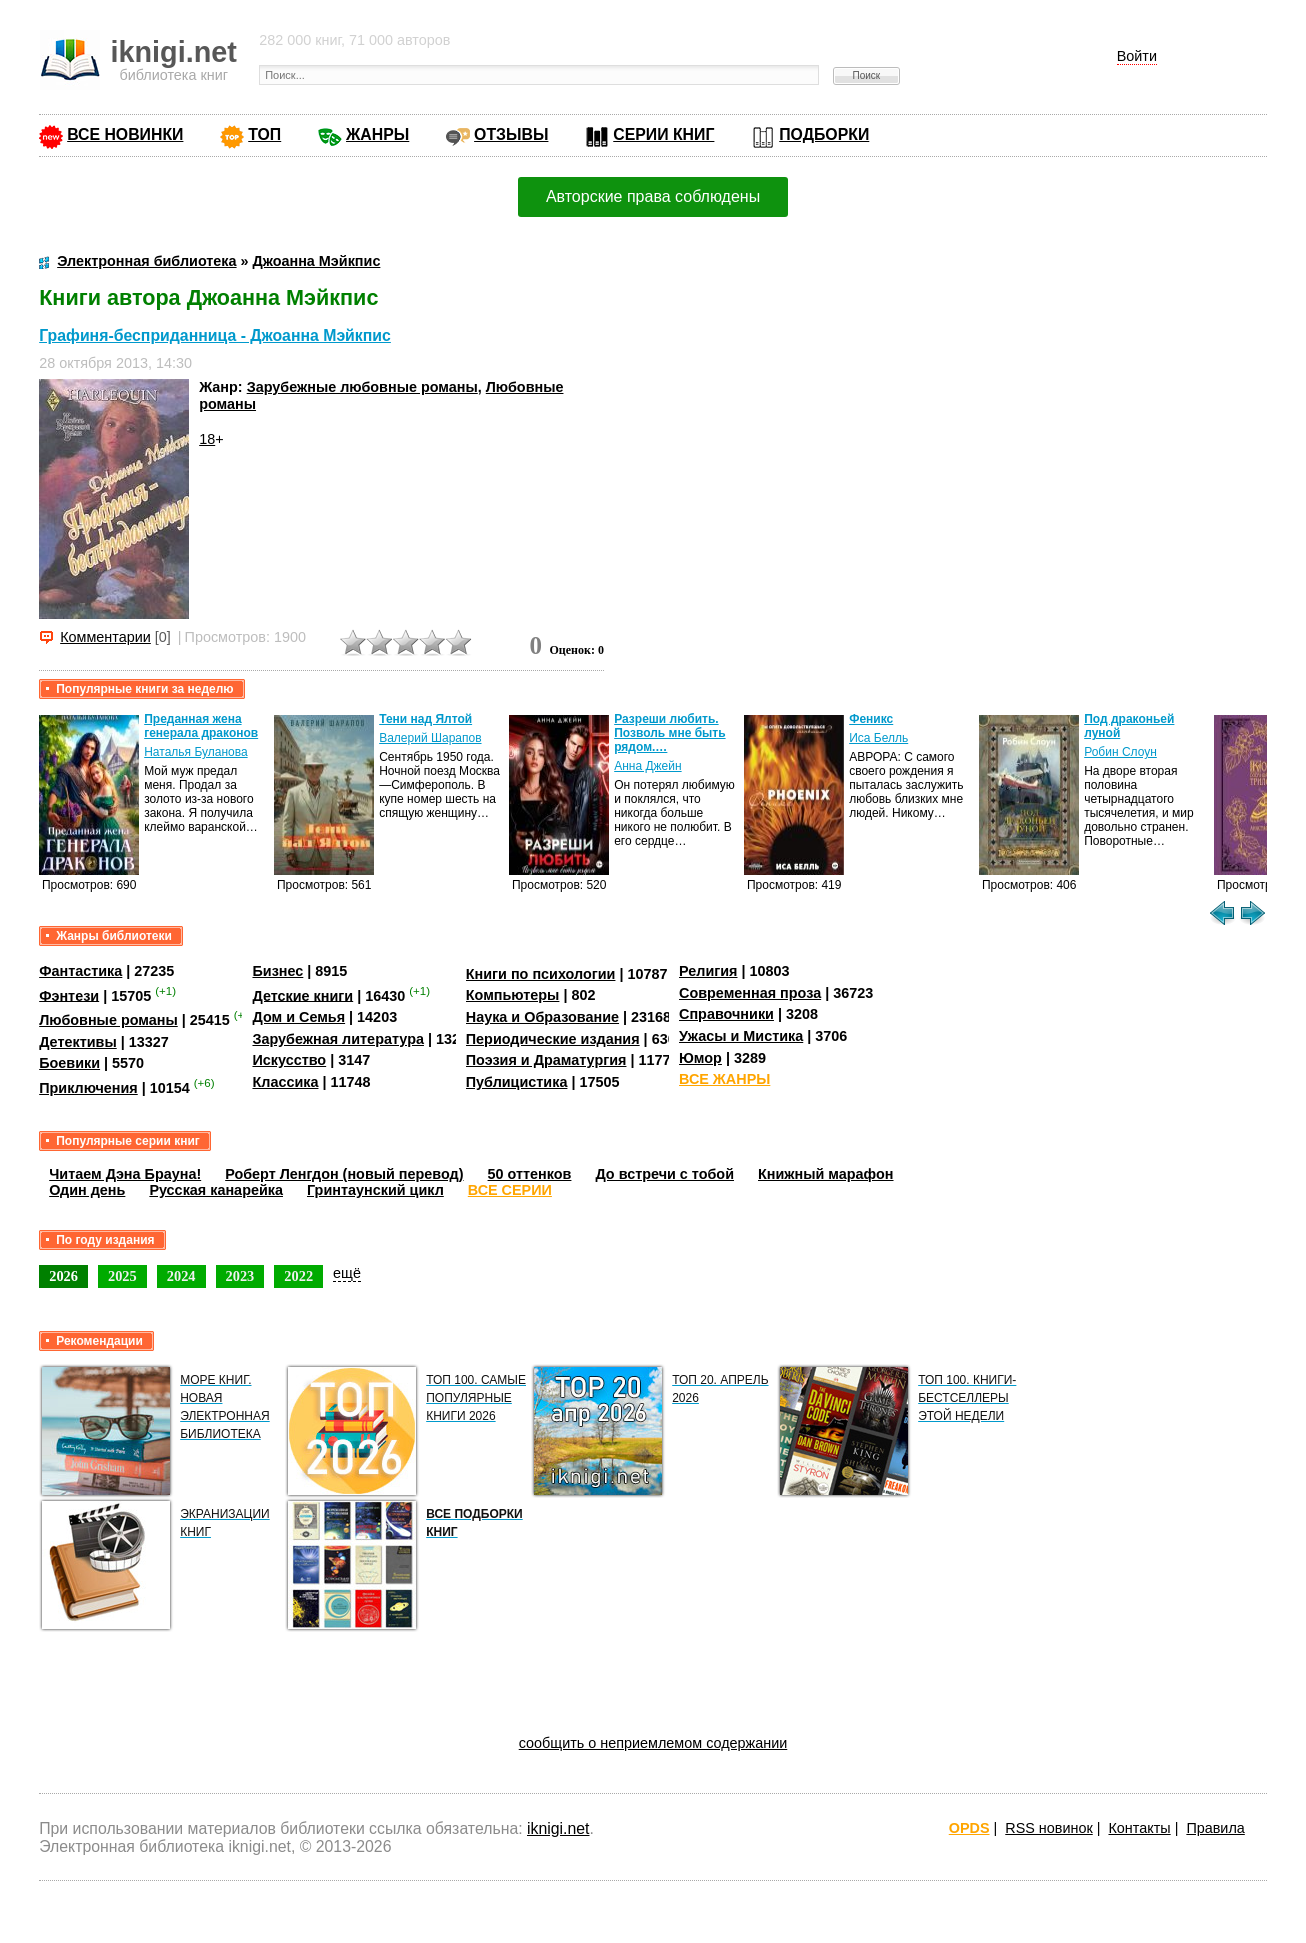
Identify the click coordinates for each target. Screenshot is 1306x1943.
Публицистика (517, 1082)
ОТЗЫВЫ (511, 134)
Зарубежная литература (337, 1039)
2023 (240, 1276)
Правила (1215, 1828)
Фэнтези (69, 995)
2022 (298, 1276)
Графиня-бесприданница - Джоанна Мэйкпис (215, 335)
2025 (122, 1276)
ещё (347, 1273)
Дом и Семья (298, 1017)
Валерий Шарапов (430, 738)
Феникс (871, 719)
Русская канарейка (216, 1190)
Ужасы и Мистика (741, 1036)
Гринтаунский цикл (375, 1190)
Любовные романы (108, 1020)
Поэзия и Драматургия (546, 1060)
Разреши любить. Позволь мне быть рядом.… (669, 733)
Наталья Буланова (195, 752)
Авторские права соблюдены (653, 196)
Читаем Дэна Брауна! (125, 1174)
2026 (63, 1276)
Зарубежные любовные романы (362, 387)
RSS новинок (1048, 1828)
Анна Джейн (647, 766)
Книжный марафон (826, 1174)
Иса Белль (878, 738)
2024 (181, 1276)
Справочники (726, 1014)
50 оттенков (530, 1174)
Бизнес (277, 971)
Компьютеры (513, 995)
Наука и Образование (542, 1017)
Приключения (88, 1088)
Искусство (289, 1060)
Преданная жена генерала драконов (201, 726)
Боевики (69, 1063)
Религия (708, 971)
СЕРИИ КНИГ (663, 134)
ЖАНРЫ (377, 134)
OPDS (969, 1828)
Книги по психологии (541, 974)
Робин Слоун (1120, 752)
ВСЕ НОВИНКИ (125, 134)
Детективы (78, 1042)
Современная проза (750, 993)
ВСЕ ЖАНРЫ (724, 1079)
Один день (87, 1190)
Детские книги (302, 995)
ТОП (264, 134)
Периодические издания (553, 1039)
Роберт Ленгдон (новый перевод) (344, 1174)
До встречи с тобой (664, 1174)
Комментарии (105, 637)
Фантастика (80, 971)
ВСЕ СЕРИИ (510, 1190)
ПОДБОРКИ (824, 134)
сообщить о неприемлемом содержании (653, 1743)
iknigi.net (558, 1828)
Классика (285, 1082)
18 (207, 439)
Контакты (1139, 1828)
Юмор (700, 1058)
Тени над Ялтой (425, 719)
